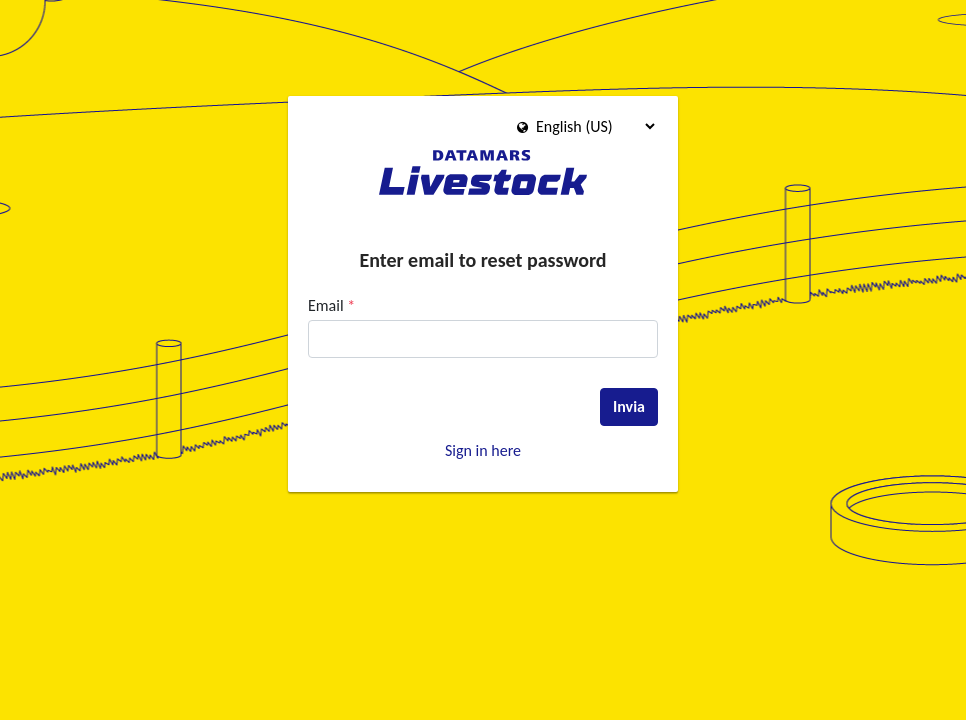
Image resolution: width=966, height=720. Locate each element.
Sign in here (483, 450)
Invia (629, 406)
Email (331, 306)
